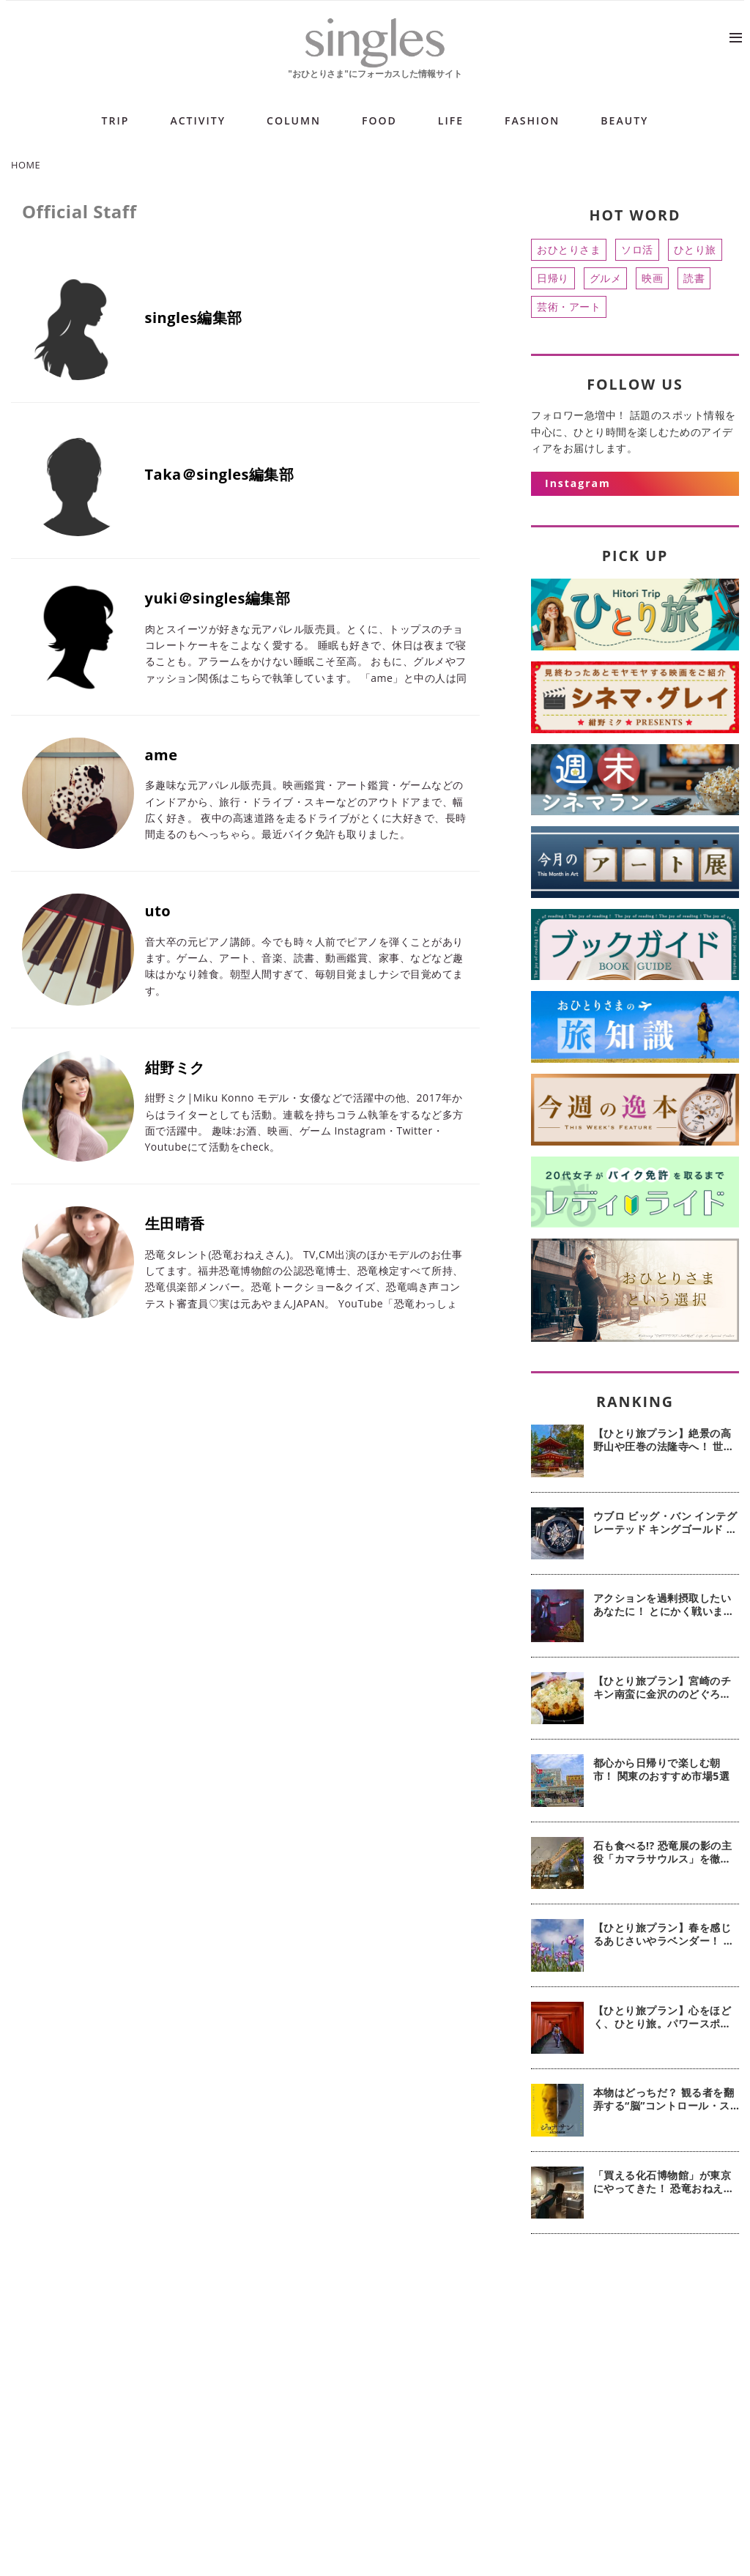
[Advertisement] (635, 2354)
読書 (694, 278)
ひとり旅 (695, 249)
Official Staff (79, 211)
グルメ (606, 278)
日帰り (553, 278)
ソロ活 (637, 249)
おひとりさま (569, 249)
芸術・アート (569, 306)
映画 (652, 278)
